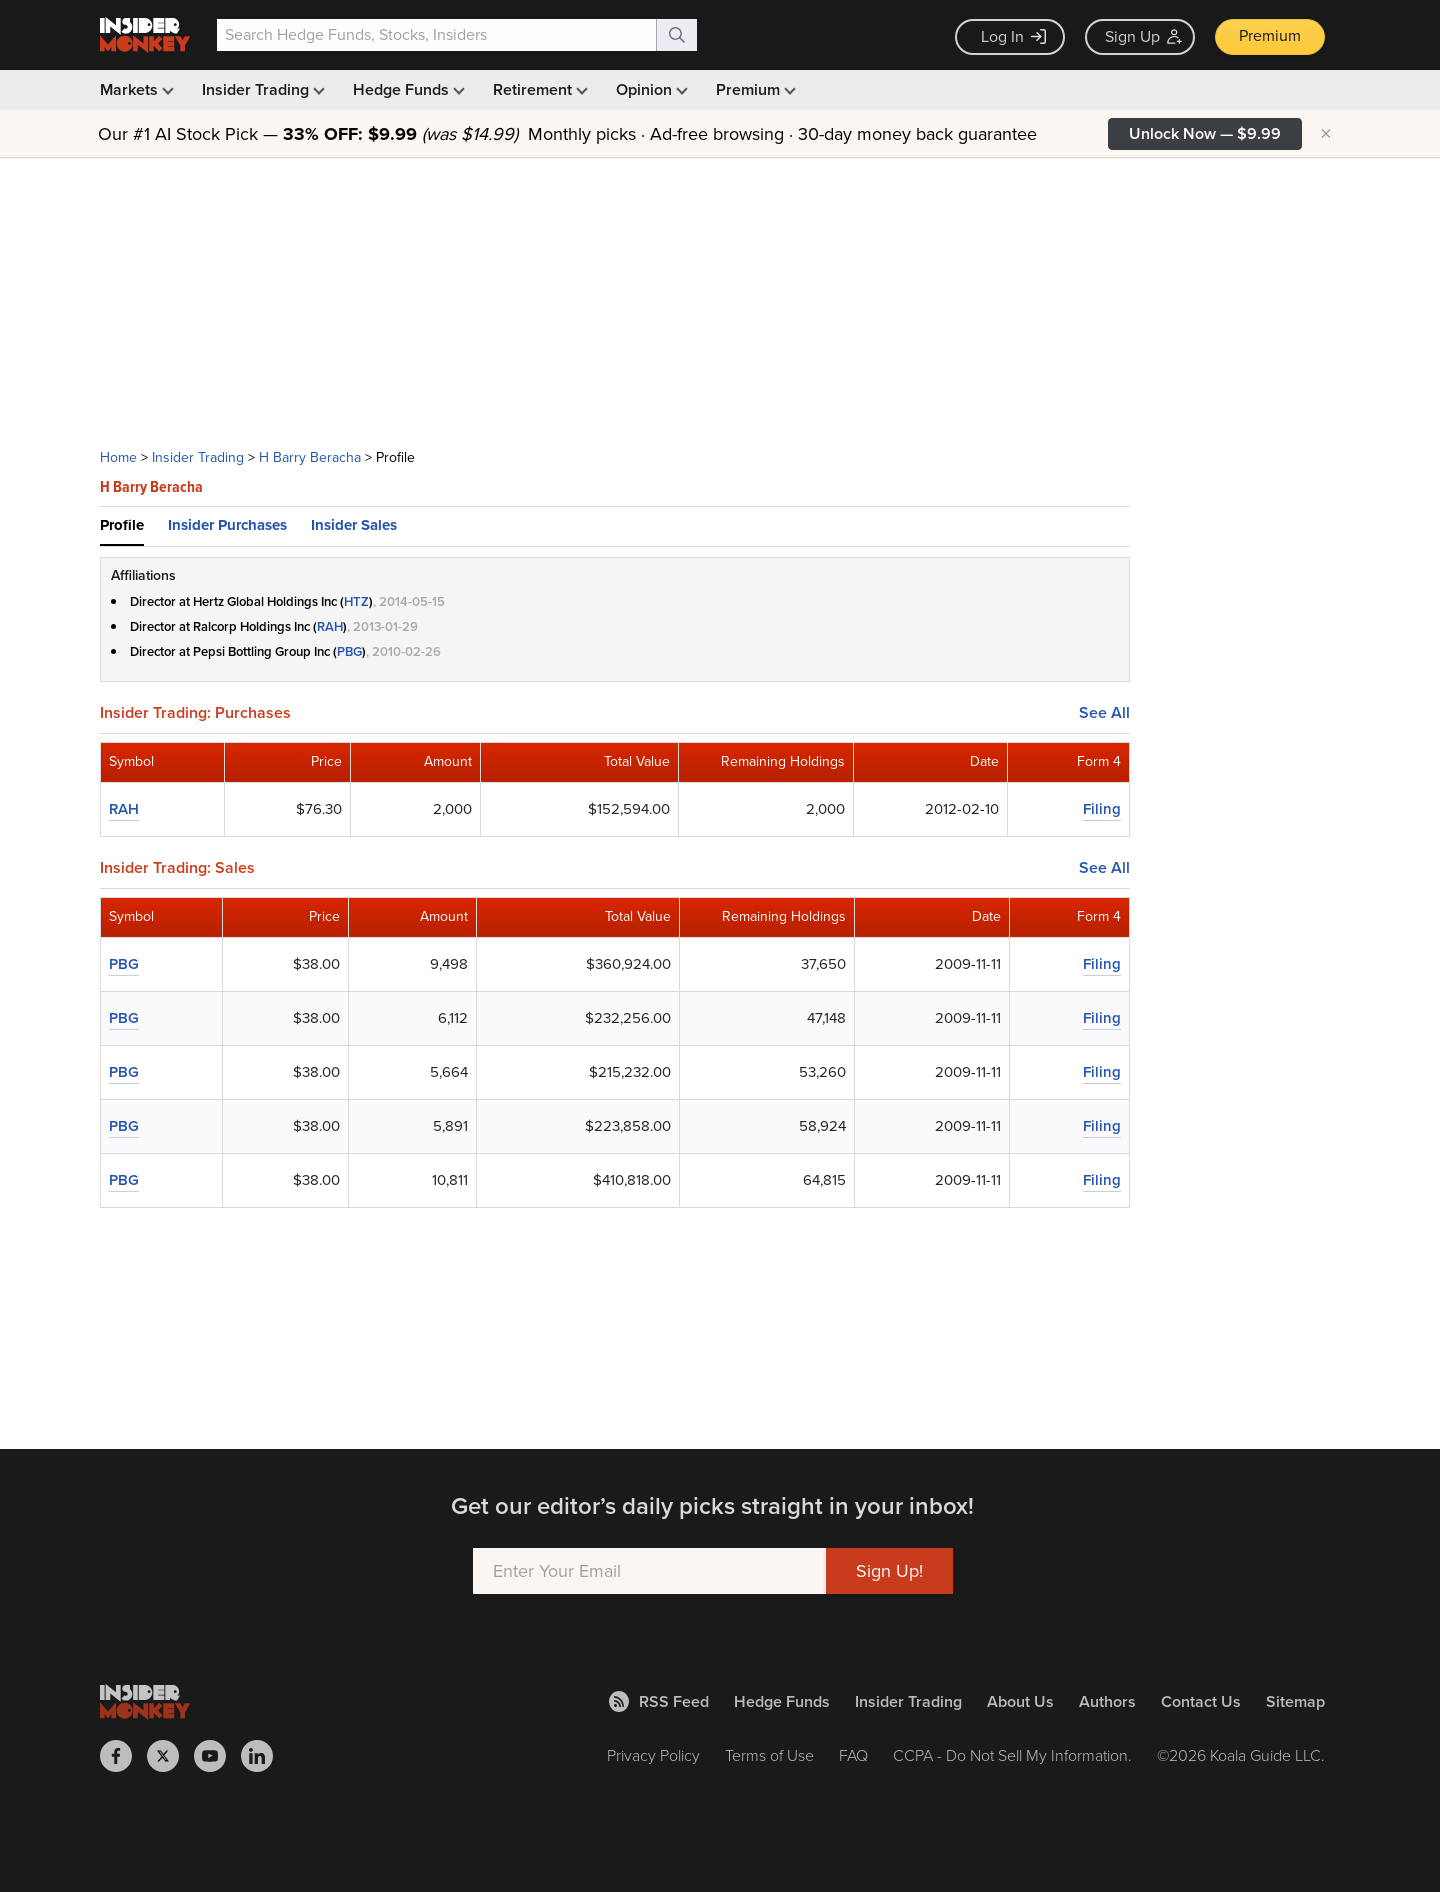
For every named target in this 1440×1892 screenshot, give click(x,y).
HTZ (356, 601)
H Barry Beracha (310, 457)
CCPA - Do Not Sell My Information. (1012, 1755)
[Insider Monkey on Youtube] (217, 1756)
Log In (1013, 36)
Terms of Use (769, 1755)
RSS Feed (659, 1701)
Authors (1107, 1701)
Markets (135, 89)
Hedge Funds (407, 89)
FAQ (853, 1755)
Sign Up (1143, 36)
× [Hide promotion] (1326, 134)
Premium (1270, 35)
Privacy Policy (653, 1755)
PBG (349, 651)
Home (118, 457)
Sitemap (1295, 1701)
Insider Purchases (227, 525)
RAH (330, 626)
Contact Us (1201, 1701)
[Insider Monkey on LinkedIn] (264, 1756)
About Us (1020, 1701)
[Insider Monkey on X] (170, 1756)
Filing (1102, 809)
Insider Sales (354, 525)
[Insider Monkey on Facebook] (123, 1756)
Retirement (538, 89)
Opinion (650, 89)
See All (1104, 713)
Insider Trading (261, 89)
